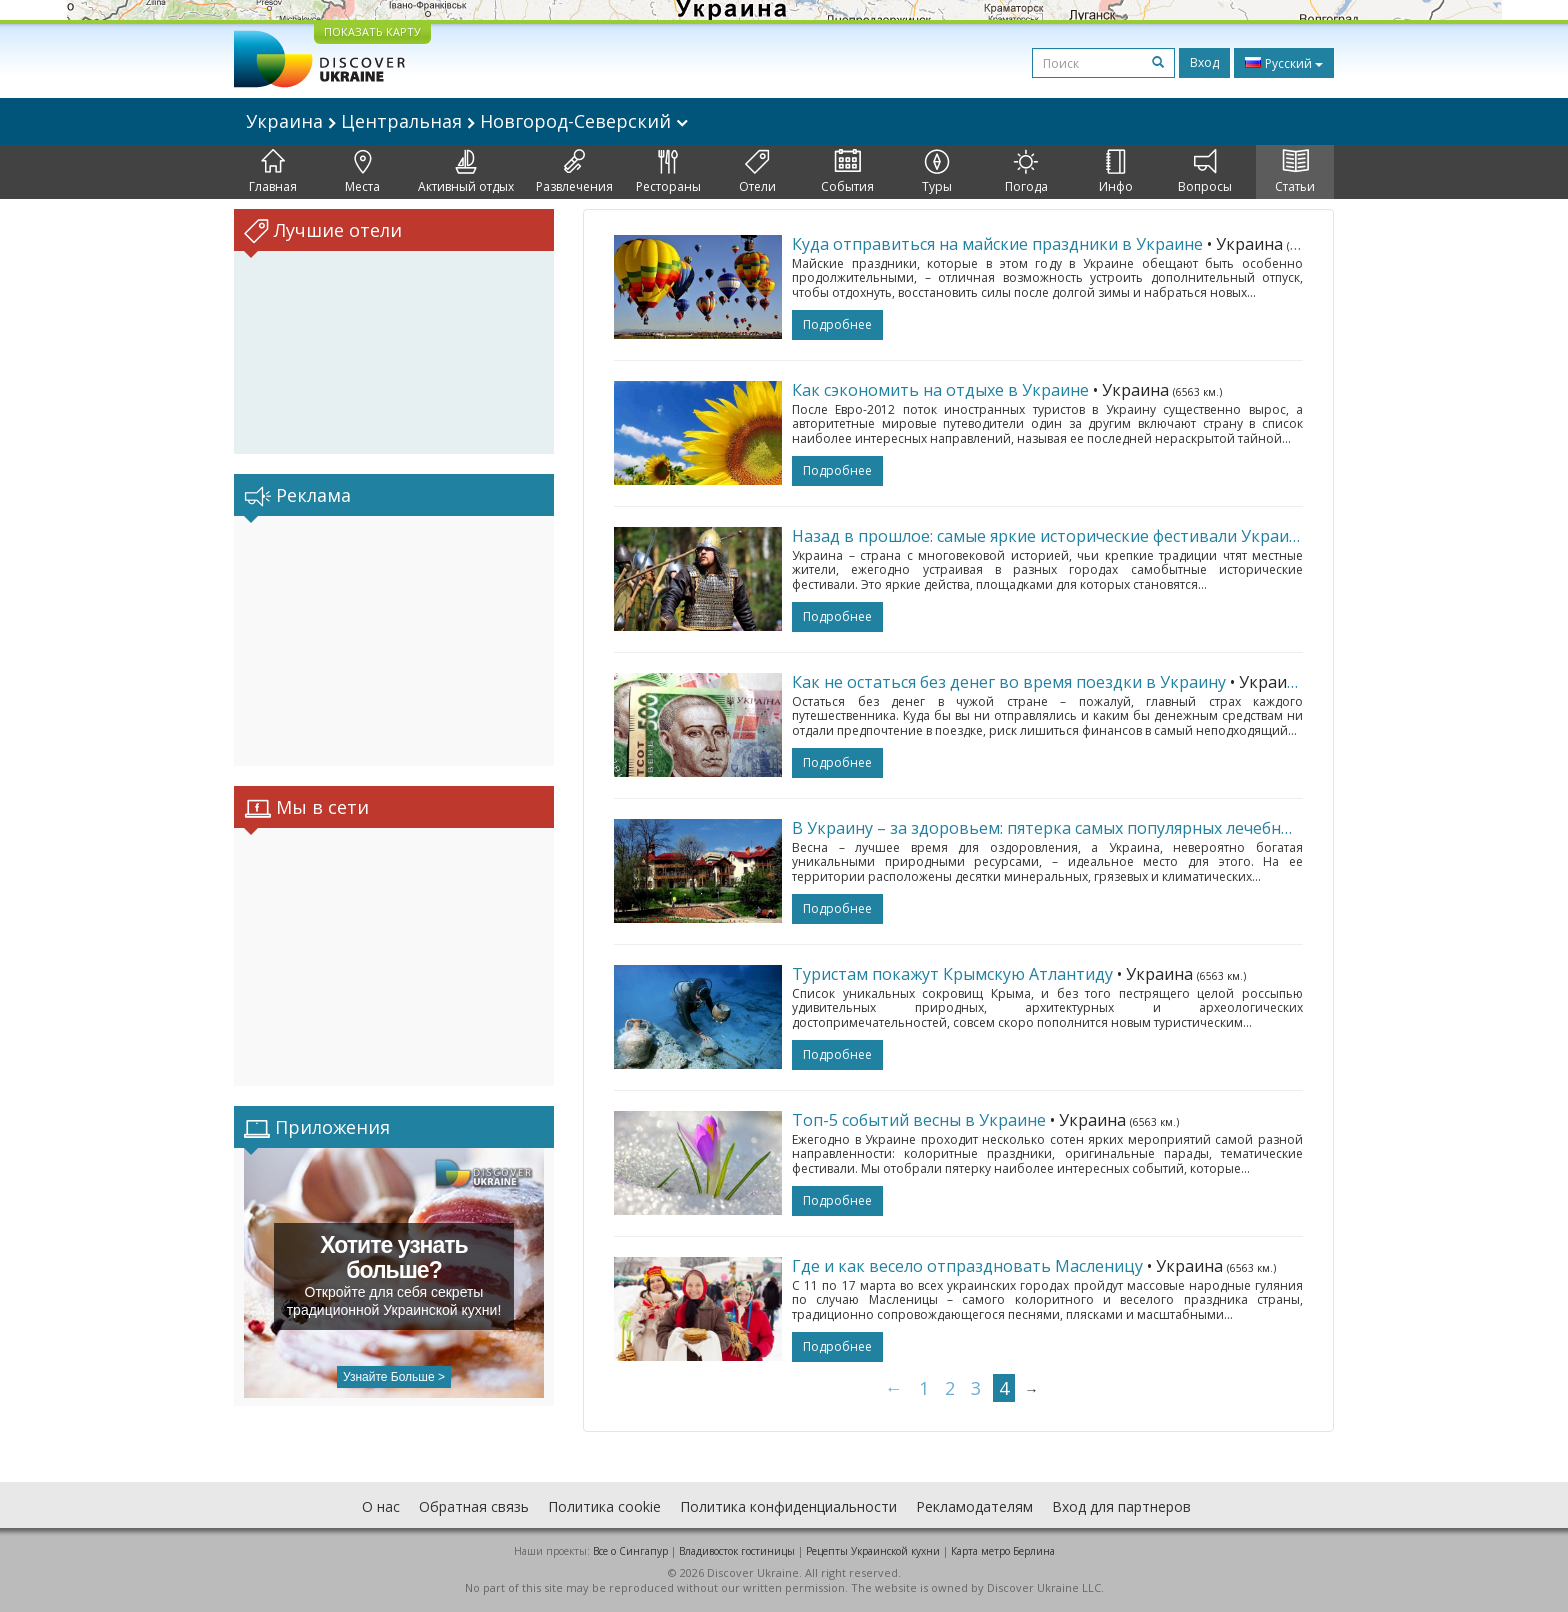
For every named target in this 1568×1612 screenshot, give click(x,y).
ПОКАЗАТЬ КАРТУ (372, 31)
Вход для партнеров (1121, 1506)
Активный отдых (466, 172)
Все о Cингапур (630, 1551)
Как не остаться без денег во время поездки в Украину (1009, 682)
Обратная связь (474, 1506)
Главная (273, 172)
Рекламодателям (974, 1506)
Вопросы (1205, 172)
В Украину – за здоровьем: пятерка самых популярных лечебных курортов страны (1117, 828)
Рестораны (668, 172)
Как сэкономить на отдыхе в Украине (940, 390)
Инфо (1116, 172)
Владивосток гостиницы (737, 1551)
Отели (757, 172)
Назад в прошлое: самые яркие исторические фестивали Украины (1051, 536)
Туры (937, 172)
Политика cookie (604, 1506)
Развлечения (574, 172)
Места (362, 172)
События (847, 172)
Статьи (1295, 172)
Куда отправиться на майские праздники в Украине (997, 244)
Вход (1204, 62)
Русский (1284, 63)
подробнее (837, 324)
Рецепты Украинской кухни (873, 1551)
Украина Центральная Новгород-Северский (467, 121)
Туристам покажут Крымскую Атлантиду (952, 974)
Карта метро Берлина (1003, 1551)
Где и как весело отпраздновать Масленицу (967, 1266)
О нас (381, 1506)
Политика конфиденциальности (788, 1506)
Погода (1026, 172)
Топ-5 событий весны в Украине (919, 1120)
